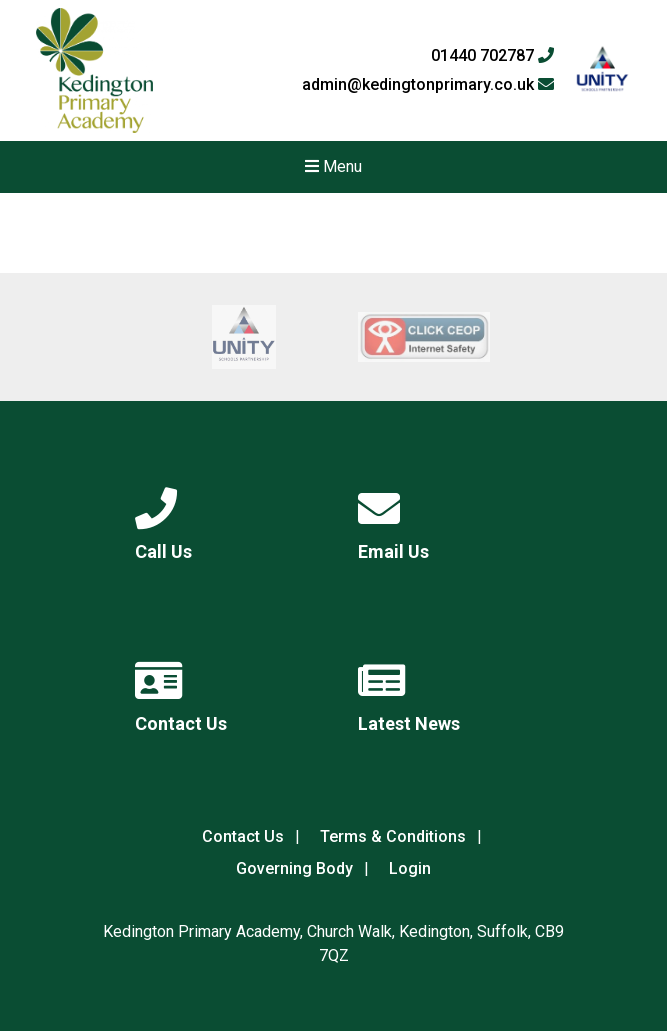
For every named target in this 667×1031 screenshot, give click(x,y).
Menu (333, 166)
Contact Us (243, 836)
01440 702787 (492, 56)
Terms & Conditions (393, 836)
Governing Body (294, 868)
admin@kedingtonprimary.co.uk (428, 85)
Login (410, 868)
